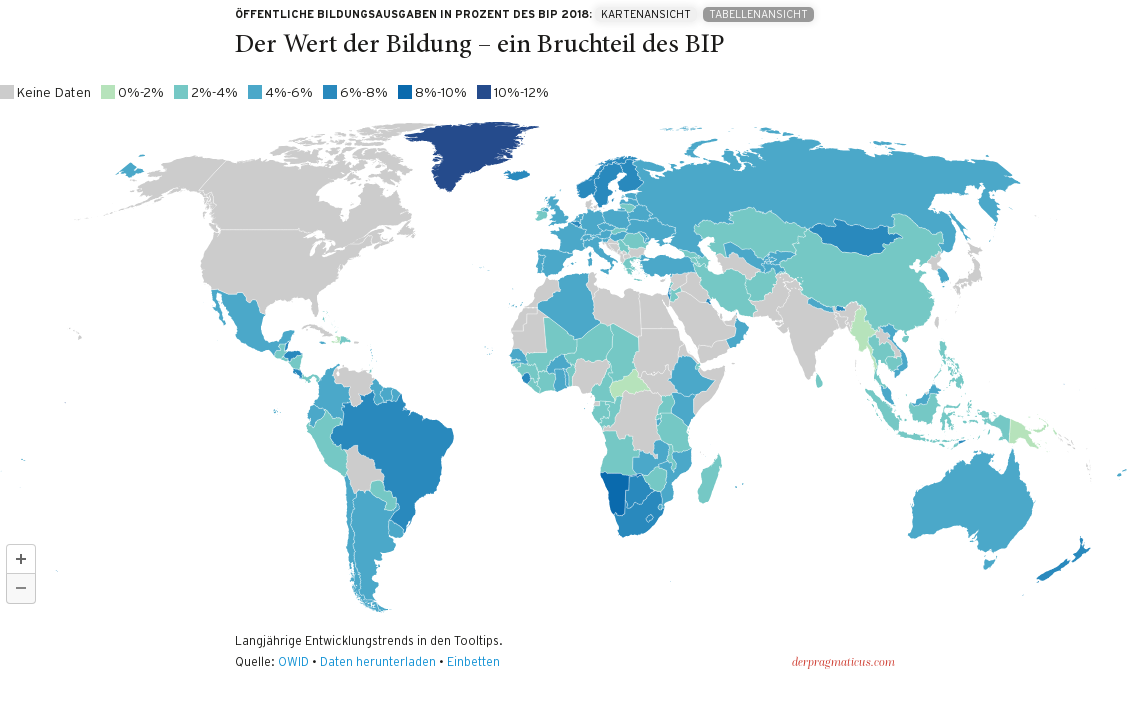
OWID (293, 661)
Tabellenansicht (758, 14)
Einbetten (473, 661)
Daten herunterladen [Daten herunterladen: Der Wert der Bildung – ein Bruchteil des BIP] (378, 661)
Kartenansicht (646, 14)
